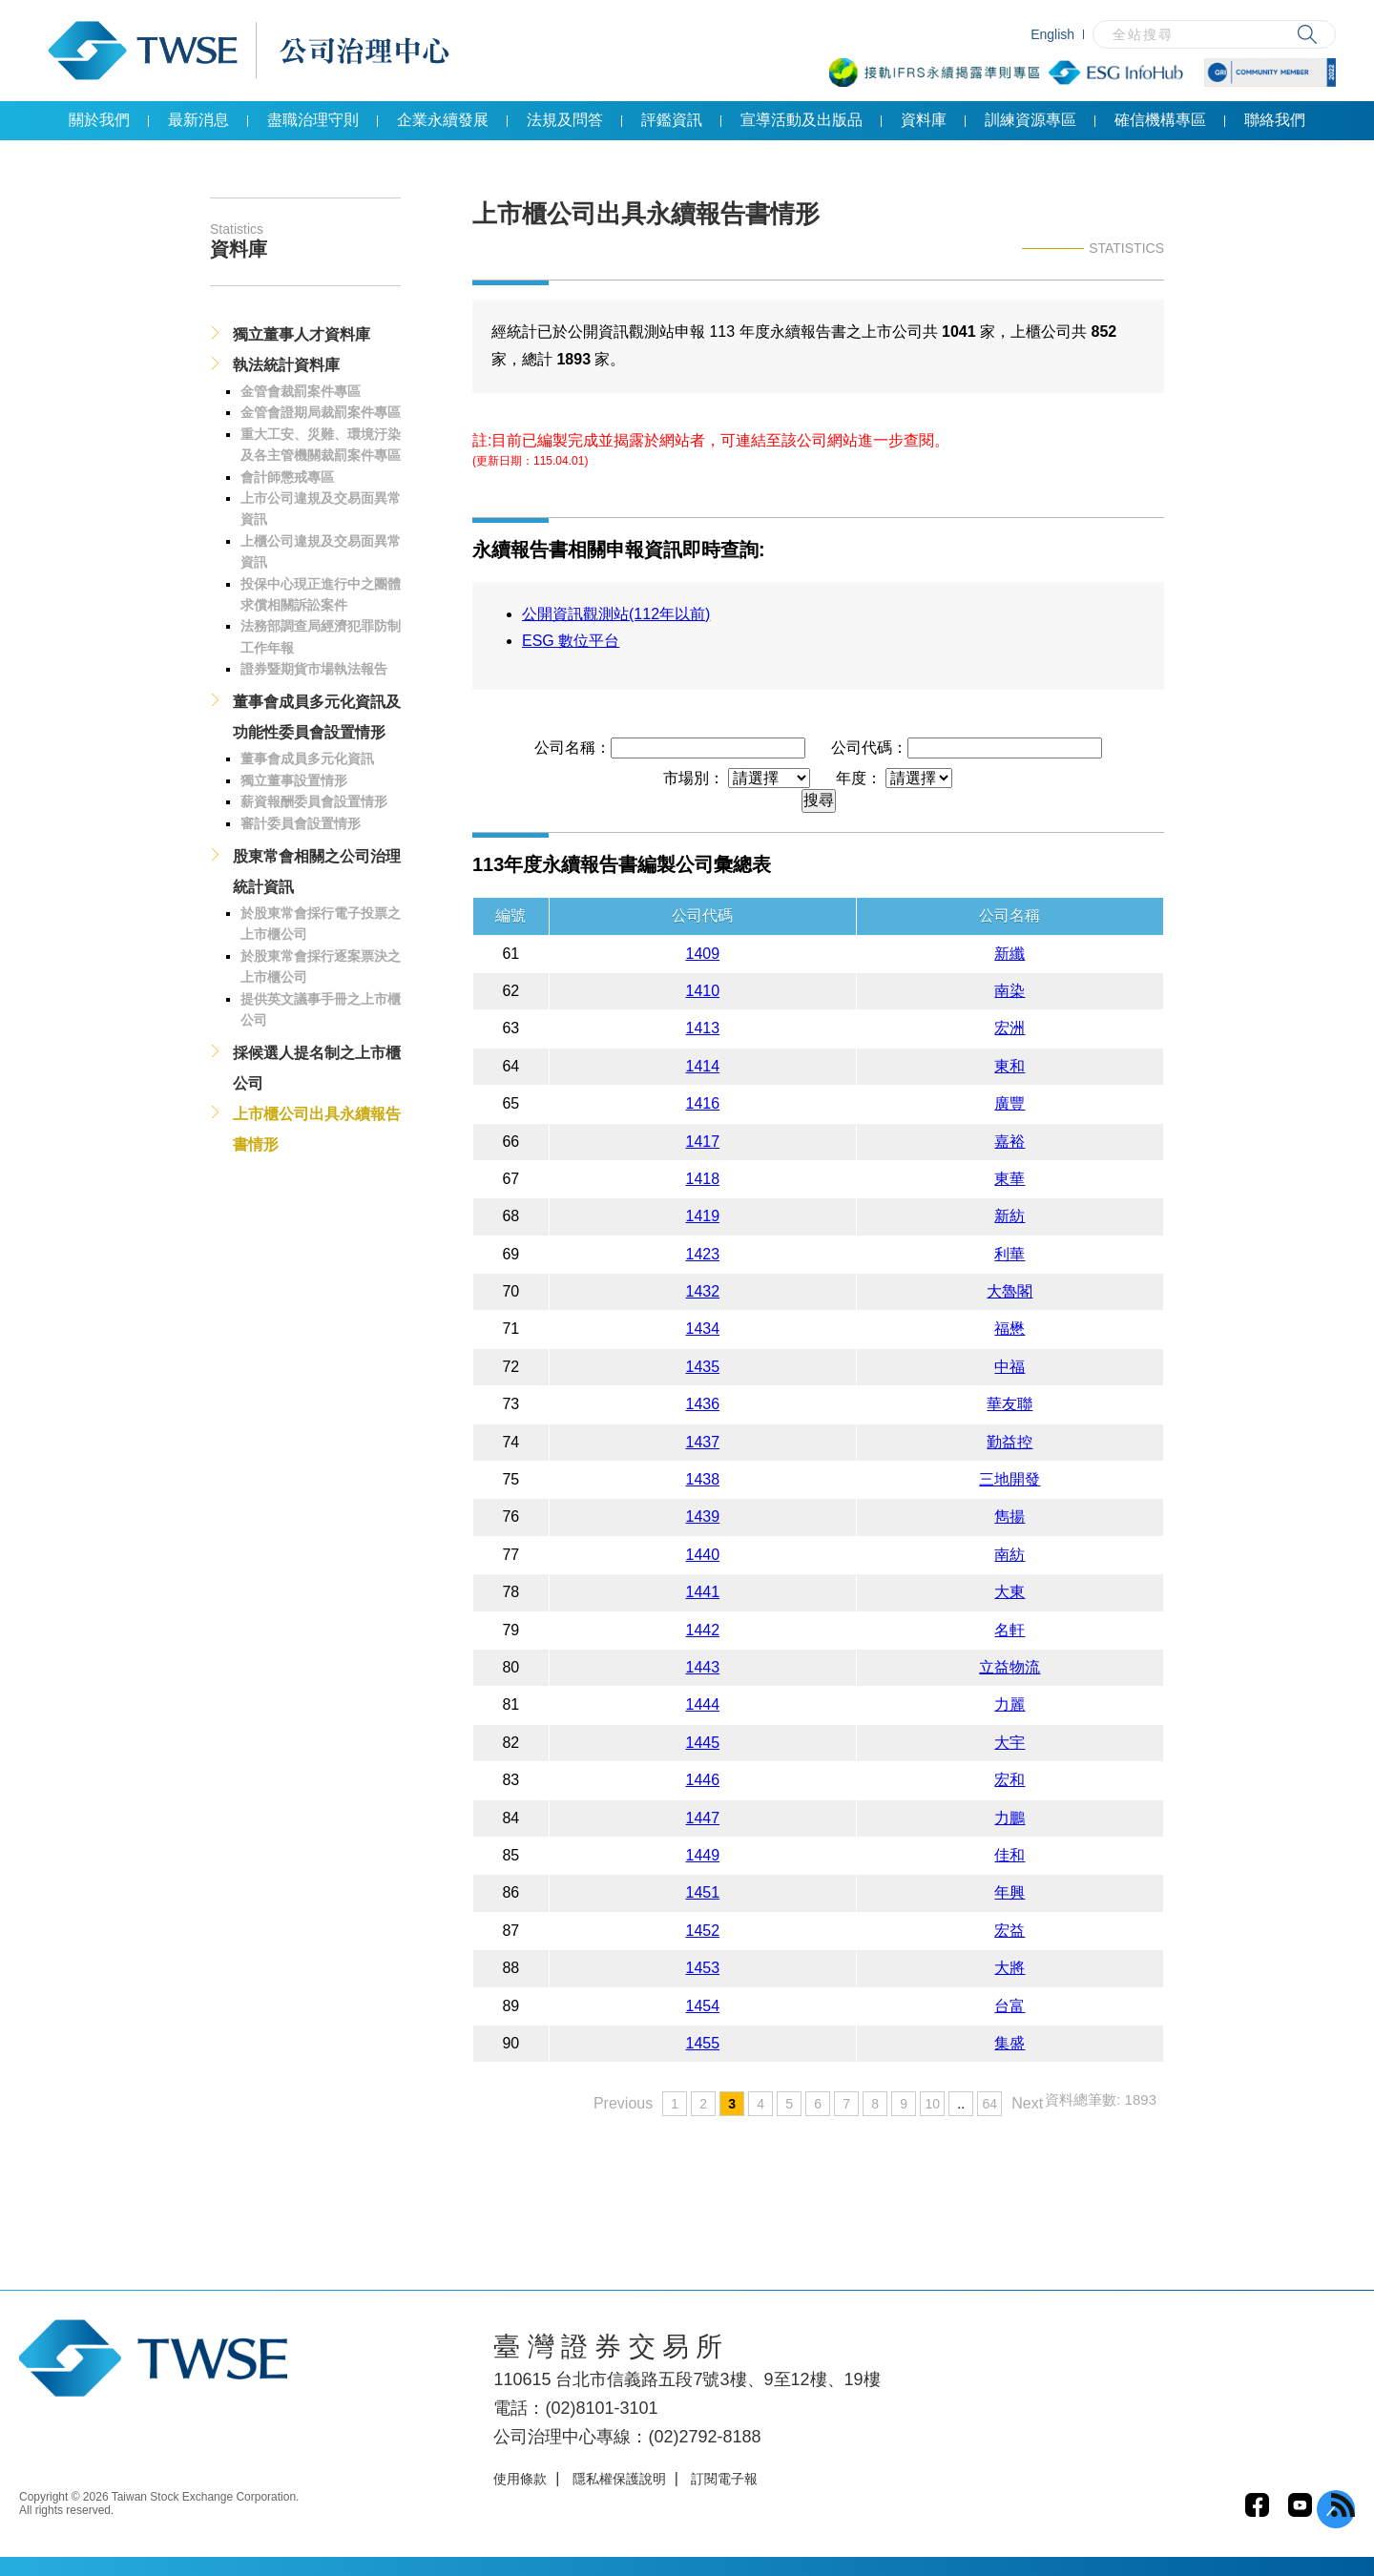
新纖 (1009, 953)
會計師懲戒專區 (287, 477)
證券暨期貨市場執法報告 (313, 668)
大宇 (1009, 1743)
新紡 (1009, 1216)
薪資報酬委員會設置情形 (313, 801)
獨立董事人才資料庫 (301, 334)
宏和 (1009, 1780)
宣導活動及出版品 (801, 120)
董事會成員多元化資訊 (307, 758)
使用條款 (520, 2478)
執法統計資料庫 (286, 365)
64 (989, 2103)
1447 (703, 1818)
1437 (703, 1442)
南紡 (1009, 1555)
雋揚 (1009, 1516)
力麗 (1009, 1704)
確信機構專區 (1160, 120)
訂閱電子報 (724, 2478)
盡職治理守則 (313, 120)
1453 (703, 1968)
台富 (1009, 2006)
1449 (703, 1855)
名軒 (1009, 1630)
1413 (703, 1028)
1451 (703, 1892)
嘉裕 (1009, 1141)
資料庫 (924, 120)
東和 (1009, 1066)
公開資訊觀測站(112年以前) (616, 614)
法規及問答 (565, 120)
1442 (703, 1630)
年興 (1009, 1892)
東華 (1009, 1179)
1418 (703, 1179)
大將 (1009, 1968)
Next (1027, 2103)
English (1052, 34)
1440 (703, 1555)
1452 (703, 1930)
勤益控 (1009, 1442)
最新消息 (198, 120)
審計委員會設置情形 (300, 823)
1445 (703, 1743)
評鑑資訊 (671, 120)
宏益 (1009, 1930)
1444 (703, 1704)
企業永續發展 (443, 120)
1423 (703, 1254)
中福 (1009, 1367)
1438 (703, 1479)
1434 (703, 1328)
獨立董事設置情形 (293, 780)
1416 (703, 1103)
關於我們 (99, 120)
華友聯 (1009, 1404)
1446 (703, 1780)
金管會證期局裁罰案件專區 (320, 412)
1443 (703, 1667)
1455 (703, 2043)
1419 (703, 1216)
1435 (703, 1367)
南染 (1009, 991)
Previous (623, 2103)
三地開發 (1009, 1479)
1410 (703, 991)
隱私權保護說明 (619, 2478)
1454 (703, 2006)
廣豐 (1009, 1103)
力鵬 (1009, 1818)
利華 (1009, 1254)
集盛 (1009, 2043)
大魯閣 (1009, 1291)
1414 (703, 1066)
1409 (703, 953)
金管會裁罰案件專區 (300, 391)
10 (932, 2103)
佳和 (1009, 1855)
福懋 (1009, 1328)
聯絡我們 (1274, 120)
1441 (703, 1592)
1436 (703, 1404)
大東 (1009, 1592)
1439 (703, 1516)
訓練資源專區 (1030, 120)
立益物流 (1009, 1667)
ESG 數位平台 (570, 641)
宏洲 (1009, 1028)
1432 (703, 1291)
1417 (703, 1141)
